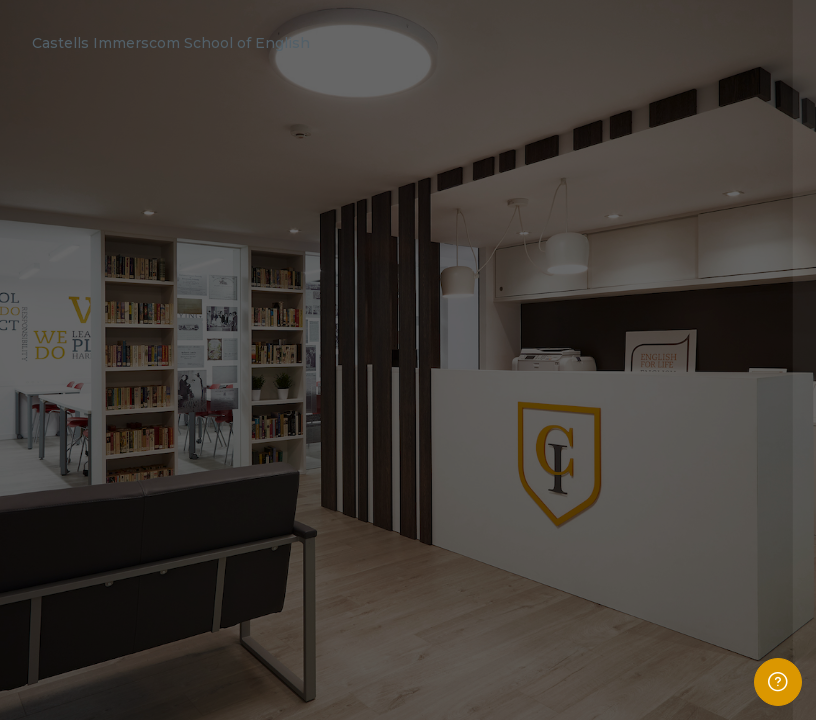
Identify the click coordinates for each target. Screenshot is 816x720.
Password (463, 407)
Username (464, 314)
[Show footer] (778, 682)
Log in (605, 548)
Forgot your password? (730, 495)
